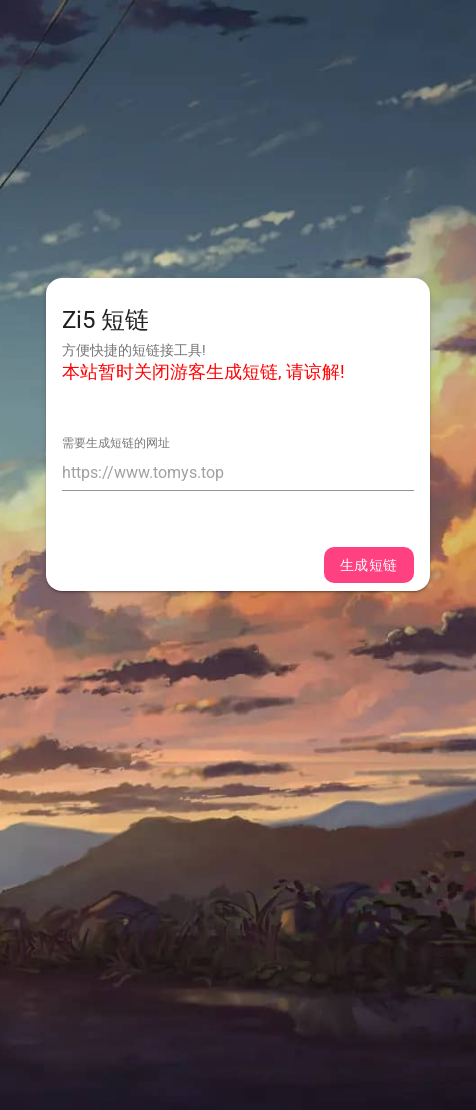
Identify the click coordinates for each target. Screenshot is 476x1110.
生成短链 (369, 565)
